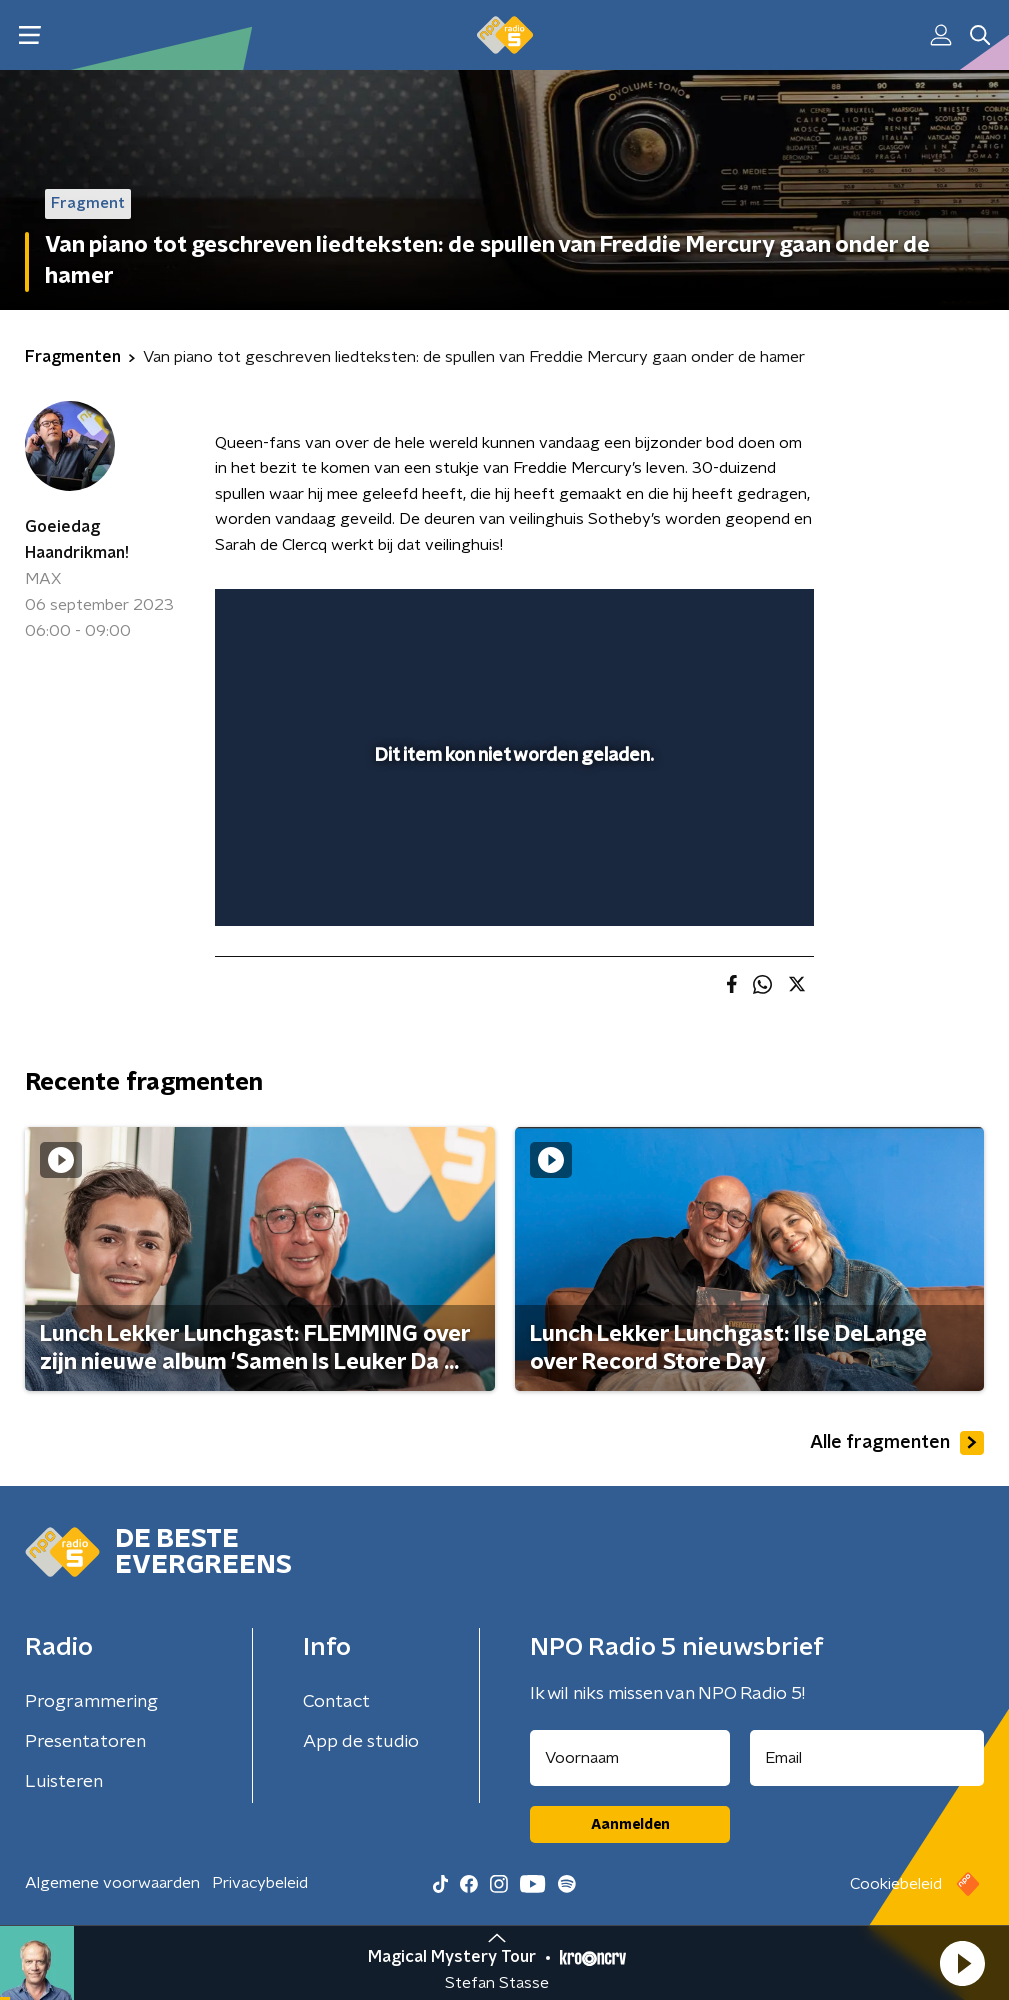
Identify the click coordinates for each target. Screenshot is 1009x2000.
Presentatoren (85, 1742)
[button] (962, 1963)
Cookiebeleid (896, 1884)
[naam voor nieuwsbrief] (630, 1758)
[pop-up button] (706, 617)
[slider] (511, 890)
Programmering (91, 1702)
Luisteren (64, 1782)
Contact (336, 1702)
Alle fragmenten (897, 1443)
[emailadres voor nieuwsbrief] (867, 1758)
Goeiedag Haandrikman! (77, 540)
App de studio (361, 1742)
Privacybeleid (260, 1883)
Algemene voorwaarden (112, 1883)
